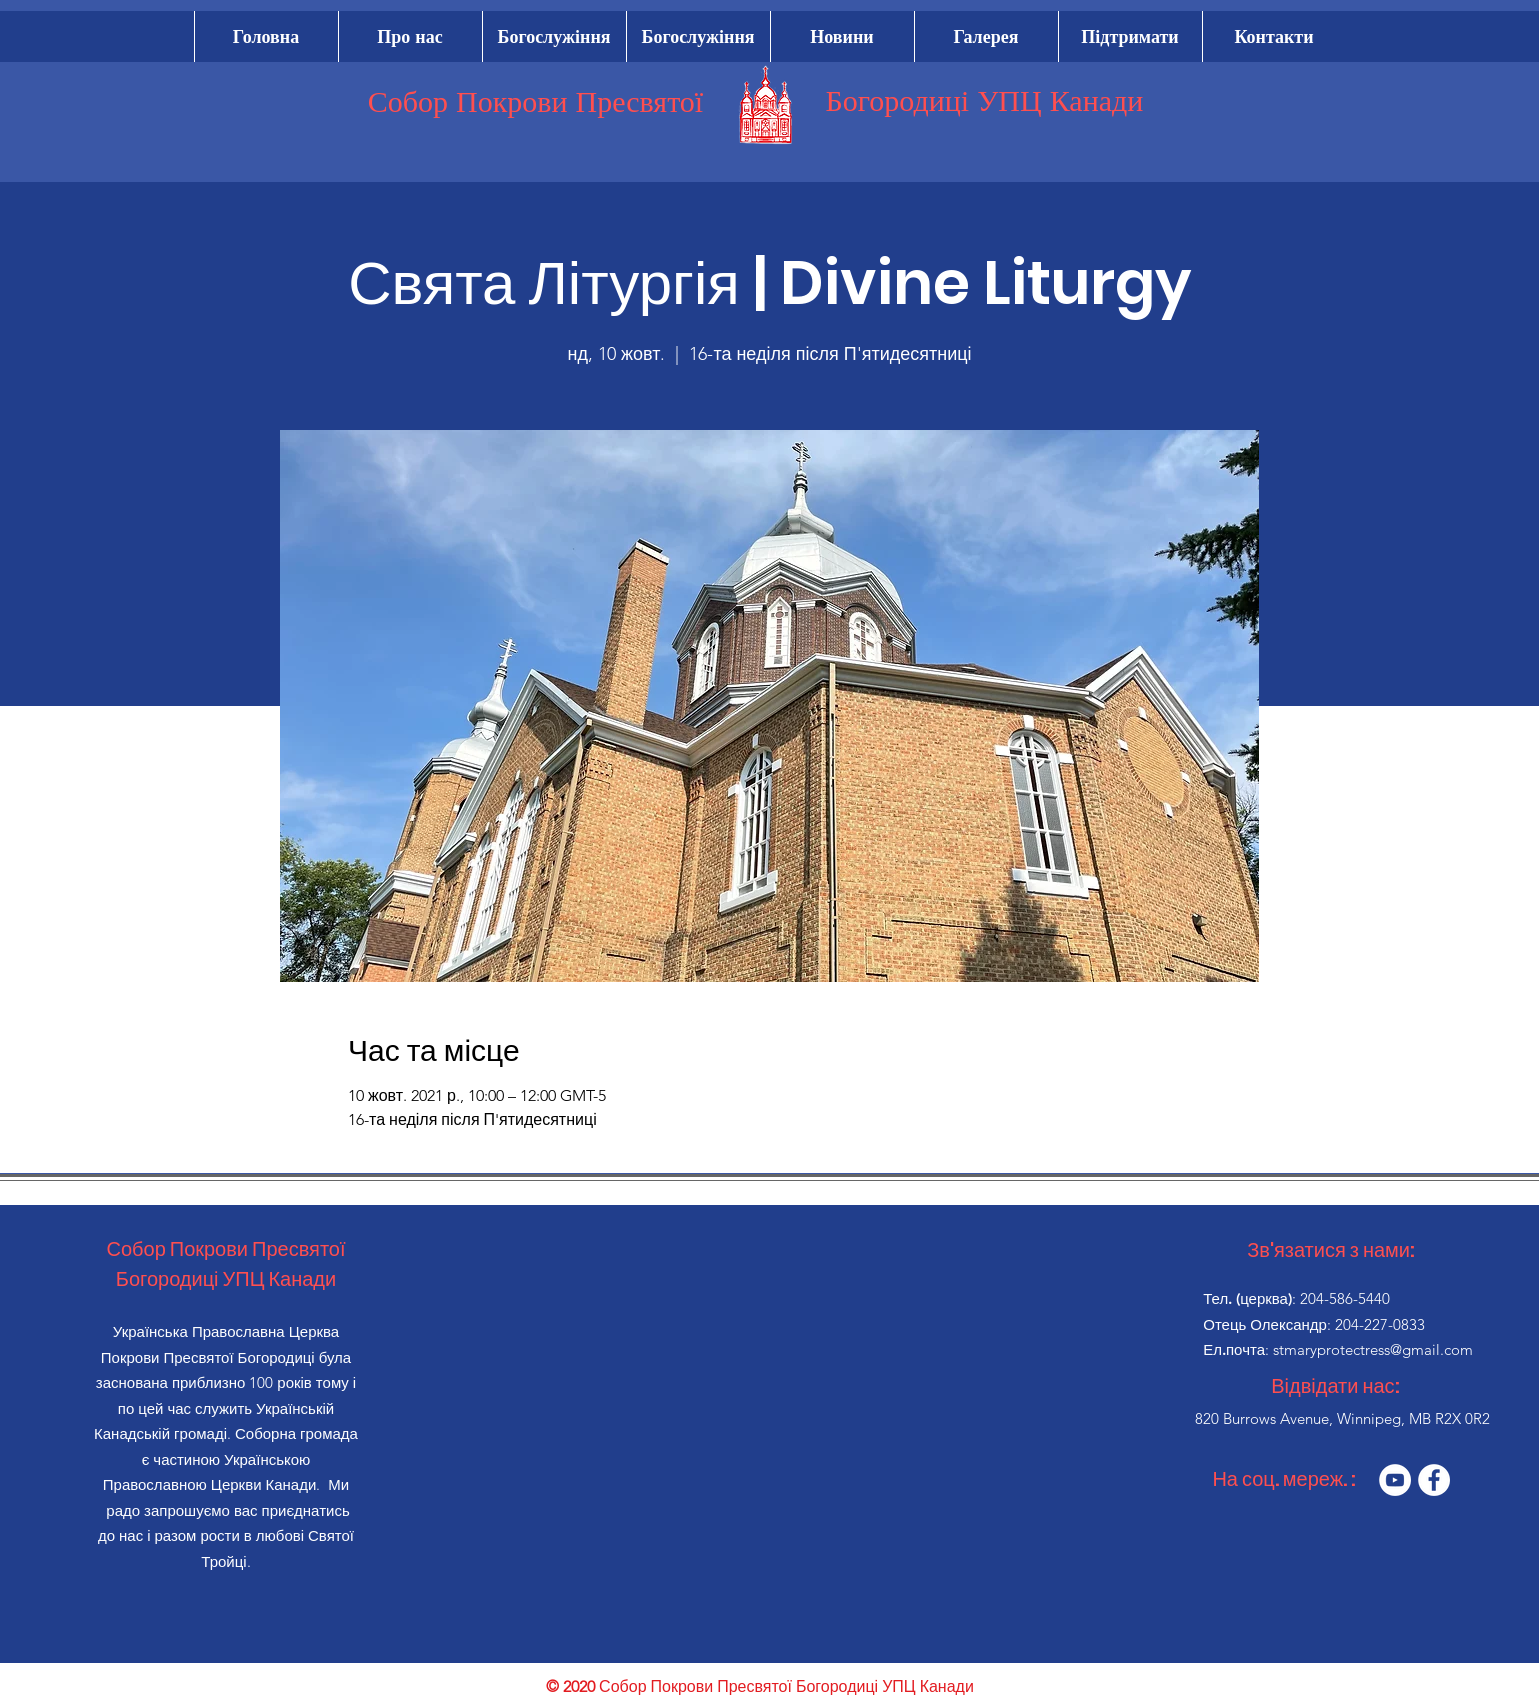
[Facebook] (1434, 1480)
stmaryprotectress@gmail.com (1373, 1349)
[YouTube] (1395, 1480)
